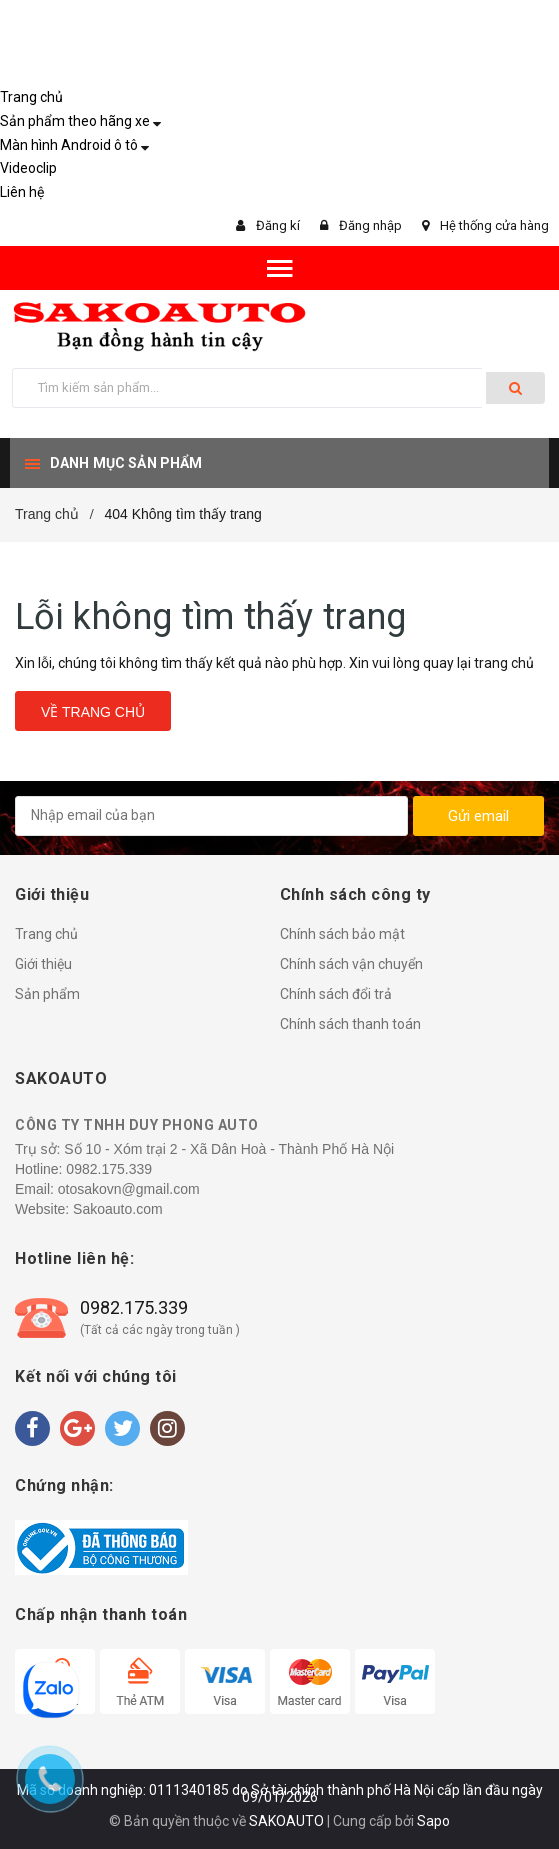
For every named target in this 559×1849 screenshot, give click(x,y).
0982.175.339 (109, 1169)
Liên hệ (22, 192)
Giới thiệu (43, 964)
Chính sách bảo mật (342, 934)
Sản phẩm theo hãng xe (75, 121)
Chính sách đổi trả (336, 994)
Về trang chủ (93, 712)
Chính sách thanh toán (350, 1024)
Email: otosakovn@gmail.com (107, 1189)
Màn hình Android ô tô (69, 145)
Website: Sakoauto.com (89, 1209)
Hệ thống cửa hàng (494, 225)
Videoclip (28, 168)
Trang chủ (31, 97)
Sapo (433, 1821)
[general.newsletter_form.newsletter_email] (211, 816)
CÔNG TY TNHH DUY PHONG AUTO (137, 1125)
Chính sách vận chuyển (351, 964)
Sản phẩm (47, 994)
